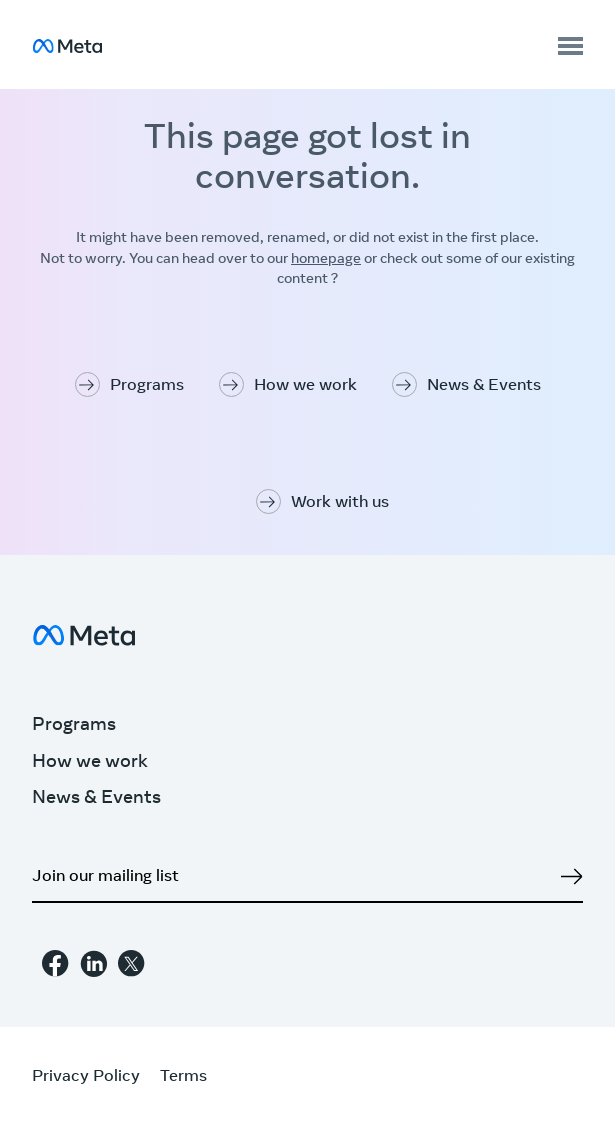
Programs (147, 386)
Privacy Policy (86, 1077)
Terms (183, 1077)
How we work (305, 386)
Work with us (340, 503)
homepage (326, 260)
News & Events (484, 386)
